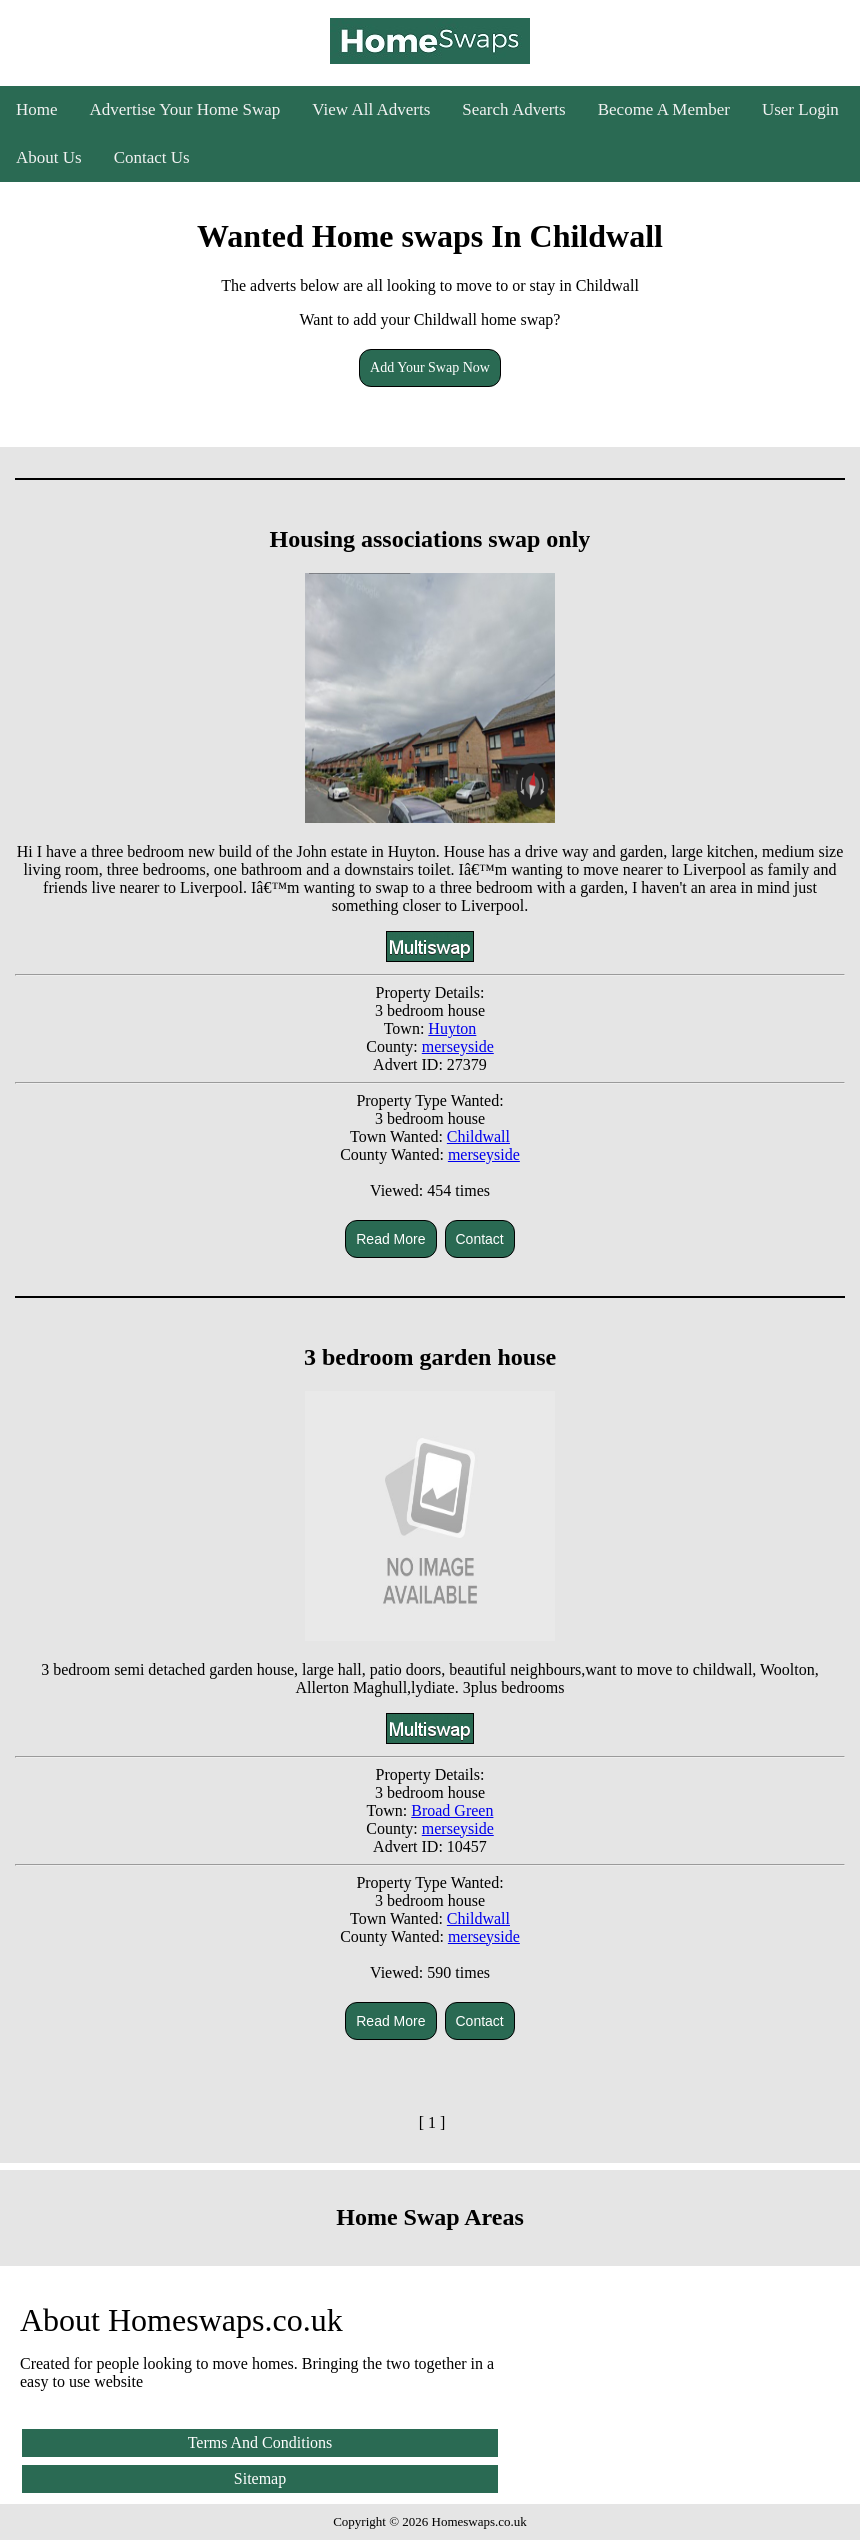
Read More (390, 1239)
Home (37, 109)
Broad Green (452, 1810)
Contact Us (152, 157)
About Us (49, 157)
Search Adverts (513, 109)
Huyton (452, 1028)
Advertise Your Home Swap (185, 109)
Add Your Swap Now (430, 367)
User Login (800, 109)
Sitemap (260, 2478)
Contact (480, 1239)
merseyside (458, 1046)
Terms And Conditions (260, 2442)
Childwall (478, 1136)
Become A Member (664, 109)
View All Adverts (371, 109)
